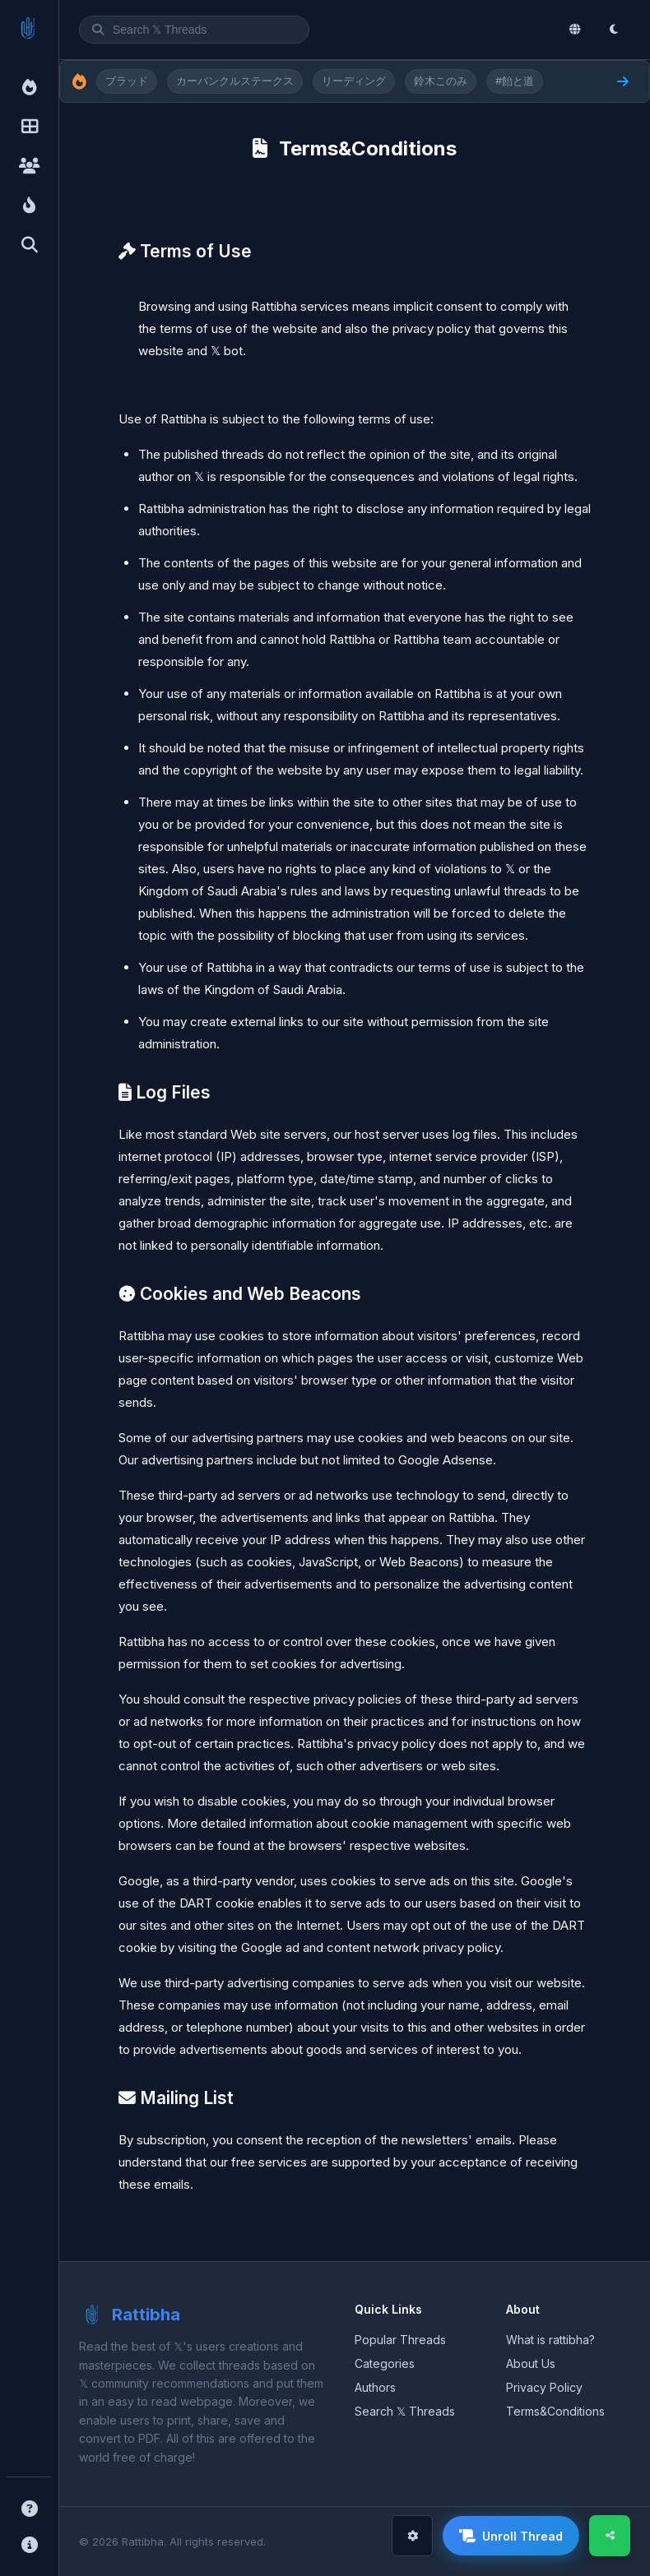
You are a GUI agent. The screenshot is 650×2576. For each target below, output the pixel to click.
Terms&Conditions (555, 2411)
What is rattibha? (550, 2340)
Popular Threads (400, 2340)
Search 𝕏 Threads (405, 2411)
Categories (385, 2363)
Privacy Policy (544, 2387)
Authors (375, 2387)
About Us (530, 2363)
